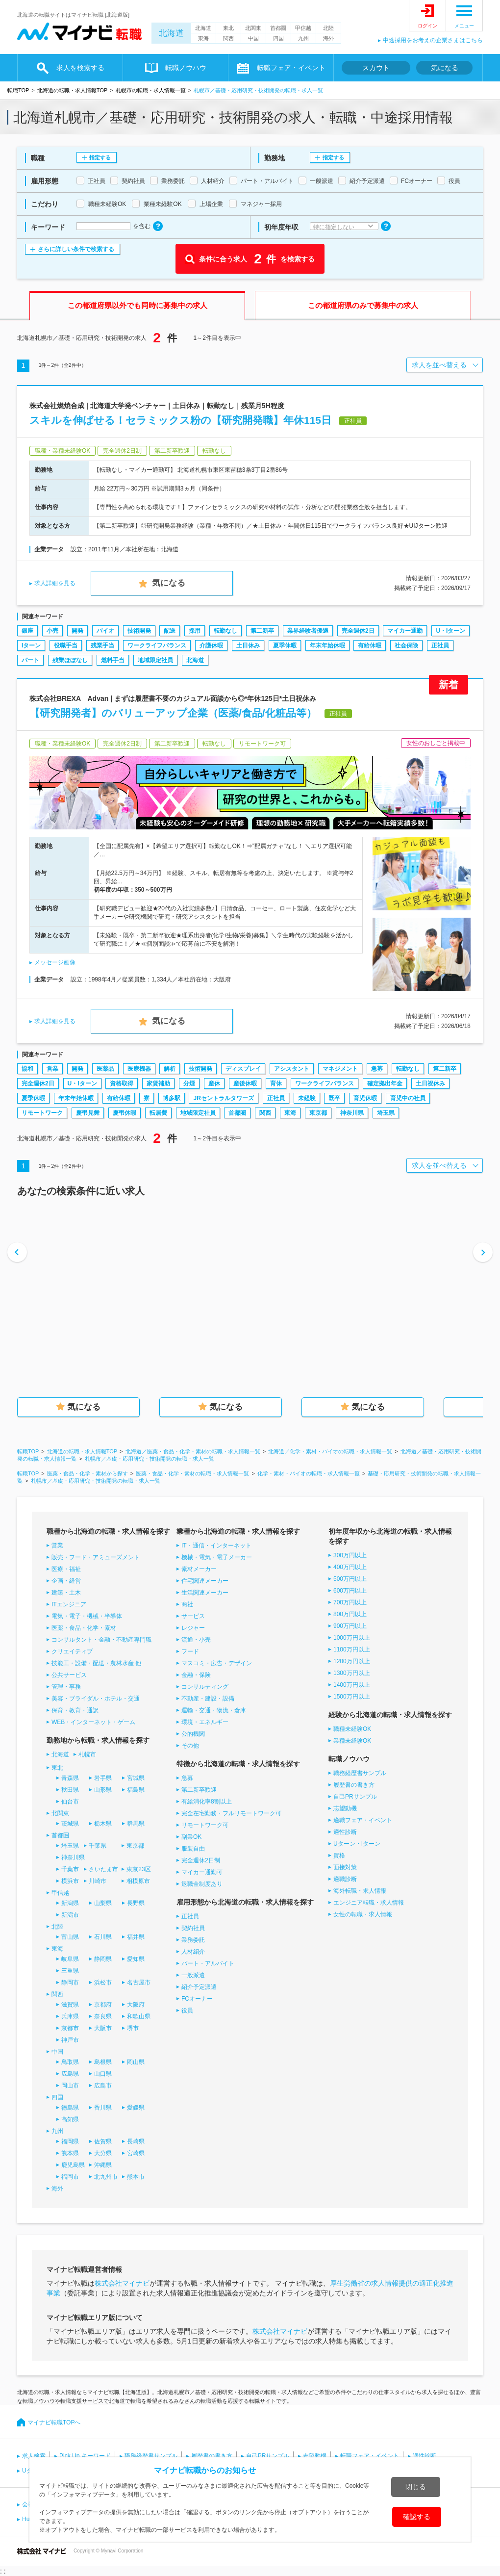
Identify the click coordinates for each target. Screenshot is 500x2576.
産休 (214, 1083)
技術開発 (139, 630)
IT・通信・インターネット (216, 1545)
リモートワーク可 (204, 1825)
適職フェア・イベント (362, 1820)
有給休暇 (369, 645)
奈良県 (103, 2016)
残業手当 (102, 645)
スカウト (376, 68)
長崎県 (136, 2141)
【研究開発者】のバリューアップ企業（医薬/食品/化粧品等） (173, 713)
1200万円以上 (351, 1661)
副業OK (191, 1836)
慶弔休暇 (124, 1112)
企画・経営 (66, 1580)
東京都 (318, 1112)
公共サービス (69, 1675)
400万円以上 (350, 1567)
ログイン (427, 25)
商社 (187, 1604)
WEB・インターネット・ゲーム (93, 1722)
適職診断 (345, 1879)
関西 (228, 38)
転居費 (158, 1112)
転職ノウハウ (185, 68)
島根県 (103, 2062)
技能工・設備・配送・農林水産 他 (96, 1663)
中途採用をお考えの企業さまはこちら (433, 40)
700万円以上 (350, 1602)
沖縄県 (103, 2165)
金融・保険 (196, 1675)
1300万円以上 (351, 1673)
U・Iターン (450, 630)
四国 (278, 38)
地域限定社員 (155, 660)
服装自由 (193, 1848)
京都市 (70, 2028)
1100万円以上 (351, 1649)
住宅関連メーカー (204, 1580)
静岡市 (70, 1982)
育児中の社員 (407, 1098)
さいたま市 (103, 1869)
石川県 (103, 1936)
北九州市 (106, 2176)
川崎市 (97, 1881)
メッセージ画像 (54, 962)
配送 (169, 630)
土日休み (248, 645)
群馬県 (136, 1823)
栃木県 (103, 1823)
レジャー (193, 1627)
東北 (228, 28)
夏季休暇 (285, 645)
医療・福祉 (66, 1569)
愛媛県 (136, 2107)
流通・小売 (196, 1639)
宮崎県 (136, 2153)
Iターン (31, 645)
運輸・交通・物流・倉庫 (213, 1710)
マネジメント (340, 1068)
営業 (52, 1068)
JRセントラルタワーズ (223, 1098)
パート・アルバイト (207, 1963)
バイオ (105, 630)
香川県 (103, 2107)
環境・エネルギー (204, 1722)
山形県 (103, 1789)
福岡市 (70, 2176)
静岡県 (103, 1959)
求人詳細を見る (54, 583)
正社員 (440, 645)
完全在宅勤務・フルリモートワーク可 (231, 1813)
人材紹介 (193, 1951)
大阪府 (136, 2004)
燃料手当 (113, 660)
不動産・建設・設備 (207, 1698)
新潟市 (70, 1914)
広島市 (103, 2085)
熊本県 (70, 2153)
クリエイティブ (72, 1651)
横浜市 (70, 1881)
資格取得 (121, 1083)
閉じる (415, 2487)
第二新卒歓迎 (199, 1789)
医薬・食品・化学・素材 (83, 1627)
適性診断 (345, 1832)
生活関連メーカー (204, 1592)
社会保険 (406, 645)
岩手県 (103, 1778)
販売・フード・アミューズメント (95, 1557)
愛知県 (136, 1959)
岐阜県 (70, 1959)
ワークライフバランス (156, 645)
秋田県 (70, 1789)
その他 (190, 1745)
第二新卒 (262, 630)
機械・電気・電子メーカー (216, 1557)
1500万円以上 (351, 1696)
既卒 (334, 1098)
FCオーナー (197, 1998)
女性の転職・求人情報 (362, 1914)
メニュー (464, 25)
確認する (416, 2517)
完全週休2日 (358, 630)
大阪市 (103, 2028)
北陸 (328, 28)
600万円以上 (350, 1590)
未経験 (307, 1098)
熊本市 (136, 2176)
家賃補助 (158, 1083)
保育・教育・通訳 (75, 1710)
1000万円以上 (351, 1637)
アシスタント (291, 1068)
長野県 (136, 1903)
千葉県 (97, 1845)
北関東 (253, 28)
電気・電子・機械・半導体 (86, 1616)
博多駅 (171, 1098)
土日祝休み (430, 1083)
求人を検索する (80, 68)
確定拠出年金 (384, 1083)
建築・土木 (66, 1592)
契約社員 (193, 1928)
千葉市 (70, 1869)
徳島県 (70, 2107)
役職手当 (65, 645)
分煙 (189, 1083)
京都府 (103, 2004)
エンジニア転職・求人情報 (368, 1902)
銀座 (27, 630)
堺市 (133, 2028)
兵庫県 (70, 2016)
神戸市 (70, 2039)
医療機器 (139, 1068)
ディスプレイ (243, 1068)
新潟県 (70, 1903)
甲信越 (303, 28)
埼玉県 (386, 1112)
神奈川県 (352, 1112)
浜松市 (103, 1982)
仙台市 (70, 1801)
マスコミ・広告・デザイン (216, 1663)
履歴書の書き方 (354, 1784)
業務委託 (193, 1939)
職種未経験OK (352, 1729)
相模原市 (138, 1881)
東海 (203, 38)
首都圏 (278, 28)
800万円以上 (350, 1614)
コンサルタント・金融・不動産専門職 (101, 1639)
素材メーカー (199, 1569)
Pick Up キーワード (85, 2455)
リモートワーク (42, 1112)
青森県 (70, 1778)
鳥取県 (70, 2062)
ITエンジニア (68, 1604)
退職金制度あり (202, 1883)
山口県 (103, 2073)
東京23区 (138, 1869)
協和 (27, 1068)
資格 (339, 1855)
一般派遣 (193, 1975)
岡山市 (70, 2085)
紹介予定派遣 (199, 1987)
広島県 (70, 2073)
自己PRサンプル (355, 1796)
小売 (52, 630)
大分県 (103, 2153)
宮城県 (136, 1778)
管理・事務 (66, 1686)
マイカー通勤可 (202, 1872)
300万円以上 (350, 1555)
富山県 (70, 1936)
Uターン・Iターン (356, 1843)
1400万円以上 (351, 1684)
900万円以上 (350, 1626)
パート (30, 660)
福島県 (136, 1789)
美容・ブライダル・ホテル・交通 (95, 1698)
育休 (276, 1083)
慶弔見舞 (88, 1112)
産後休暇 (245, 1083)
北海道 (171, 33)
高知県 (70, 2119)
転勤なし (225, 630)
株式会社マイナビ (122, 2283)
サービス (193, 1616)
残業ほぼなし (70, 660)
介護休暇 (211, 645)
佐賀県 (103, 2141)
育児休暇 (365, 1098)
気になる (444, 68)
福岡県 (70, 2141)
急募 (377, 1068)
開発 (77, 630)
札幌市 (87, 1754)
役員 (187, 2010)
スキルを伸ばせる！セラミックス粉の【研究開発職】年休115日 (180, 420)
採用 (194, 630)
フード (190, 1651)
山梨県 (103, 1903)
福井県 (136, 1936)
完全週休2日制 (200, 1860)
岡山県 (136, 2062)
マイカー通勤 (405, 630)
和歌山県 (138, 2016)
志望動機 (345, 1808)
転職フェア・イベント (291, 68)
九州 (303, 38)
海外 (328, 38)
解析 (169, 1068)
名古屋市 (138, 1982)
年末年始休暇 (327, 645)
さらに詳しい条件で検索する (76, 249)
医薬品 (105, 1068)
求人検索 (34, 2455)
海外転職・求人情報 (359, 1890)
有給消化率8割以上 (206, 1801)
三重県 (70, 1970)
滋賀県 (70, 2004)
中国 (253, 38)
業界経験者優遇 (307, 630)
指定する (100, 157)
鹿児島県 (73, 2165)
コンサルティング (204, 1686)
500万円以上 (350, 1578)
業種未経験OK (352, 1740)
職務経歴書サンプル (359, 1773)
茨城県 (70, 1823)
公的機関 (193, 1733)
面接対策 (345, 1867)
